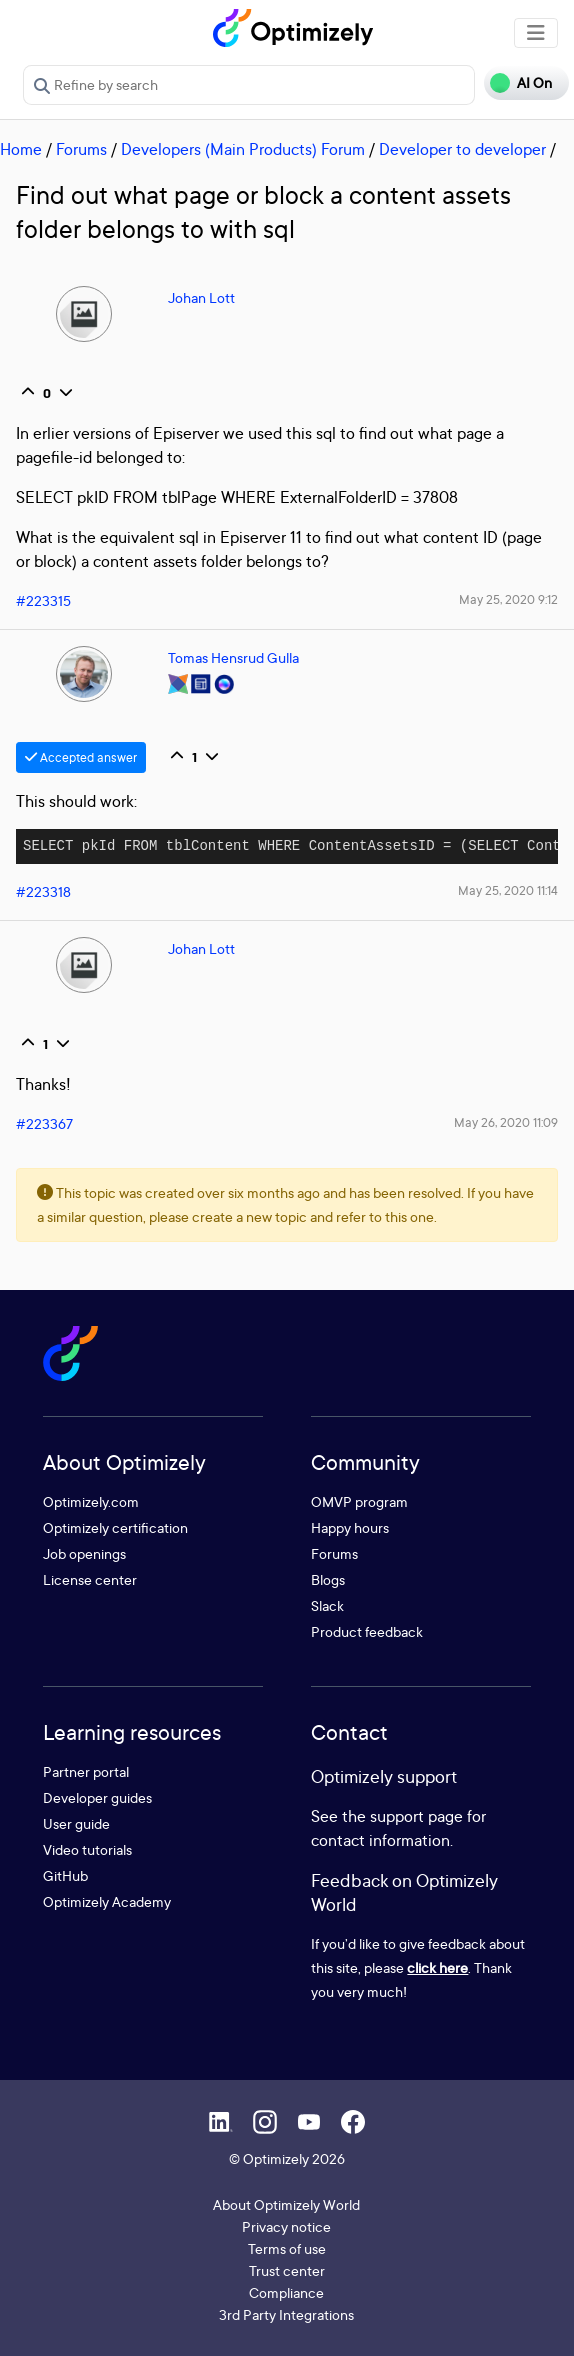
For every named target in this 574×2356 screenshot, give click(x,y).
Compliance (286, 2292)
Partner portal (86, 1771)
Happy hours (350, 1527)
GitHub (65, 1875)
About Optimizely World (286, 2204)
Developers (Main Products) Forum (243, 149)
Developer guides (97, 1797)
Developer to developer (462, 149)
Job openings (84, 1553)
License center (90, 1579)
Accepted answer (81, 757)
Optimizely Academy (107, 1901)
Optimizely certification (115, 1527)
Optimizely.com (91, 1501)
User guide (76, 1823)
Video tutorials (87, 1849)
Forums (81, 149)
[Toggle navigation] (536, 33)
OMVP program (359, 1501)
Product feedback (367, 1631)
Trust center (287, 2270)
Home (21, 149)
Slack (327, 1605)
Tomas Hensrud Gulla (233, 657)
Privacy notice (286, 2226)
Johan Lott (201, 297)
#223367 (44, 1123)
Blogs (328, 1579)
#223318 (43, 891)
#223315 (43, 600)
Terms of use (287, 2248)
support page (416, 1816)
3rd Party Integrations (286, 2314)
